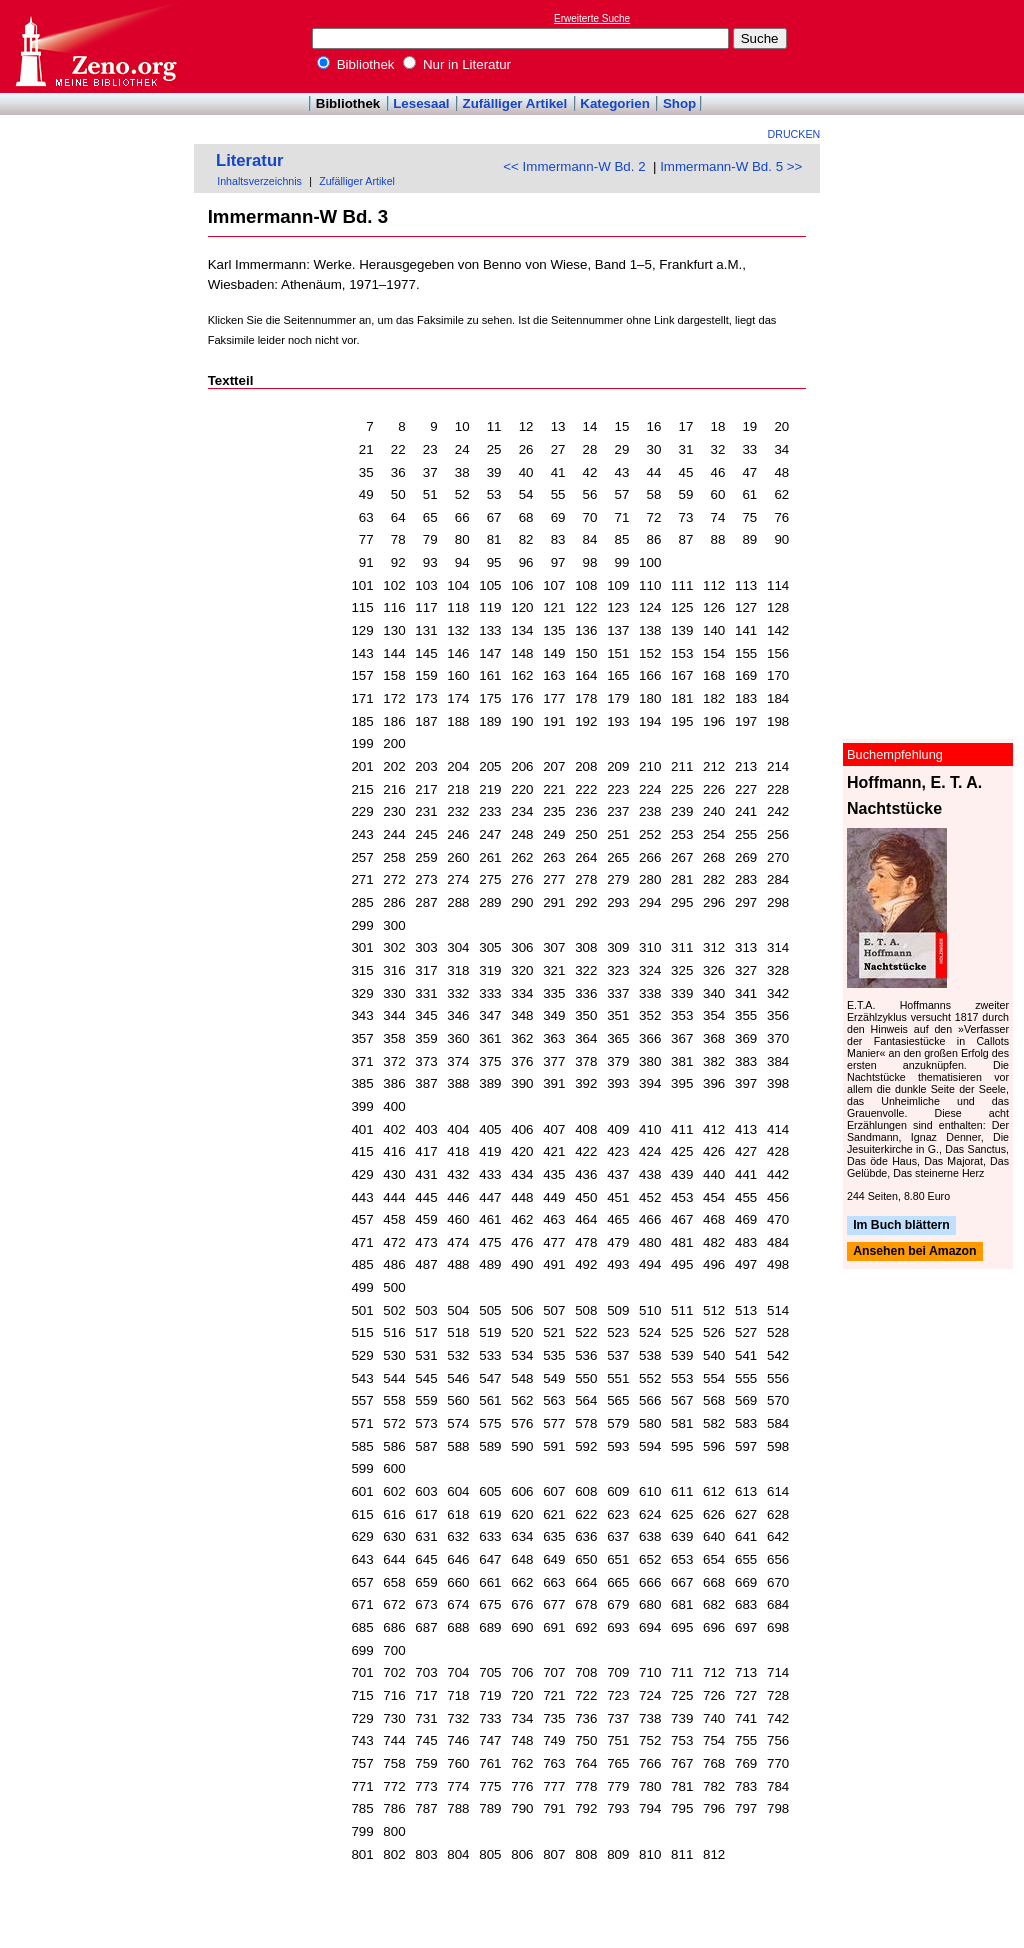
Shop (679, 103)
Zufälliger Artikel (515, 103)
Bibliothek (356, 64)
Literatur (250, 160)
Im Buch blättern (901, 1225)
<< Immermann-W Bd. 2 (574, 166)
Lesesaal (421, 103)
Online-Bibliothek (95, 46)
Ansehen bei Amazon (914, 1252)
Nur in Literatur (457, 64)
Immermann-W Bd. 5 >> (731, 166)
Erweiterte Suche (592, 18)
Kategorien (615, 103)
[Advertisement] (932, 46)
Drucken (794, 134)
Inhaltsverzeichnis (259, 181)
